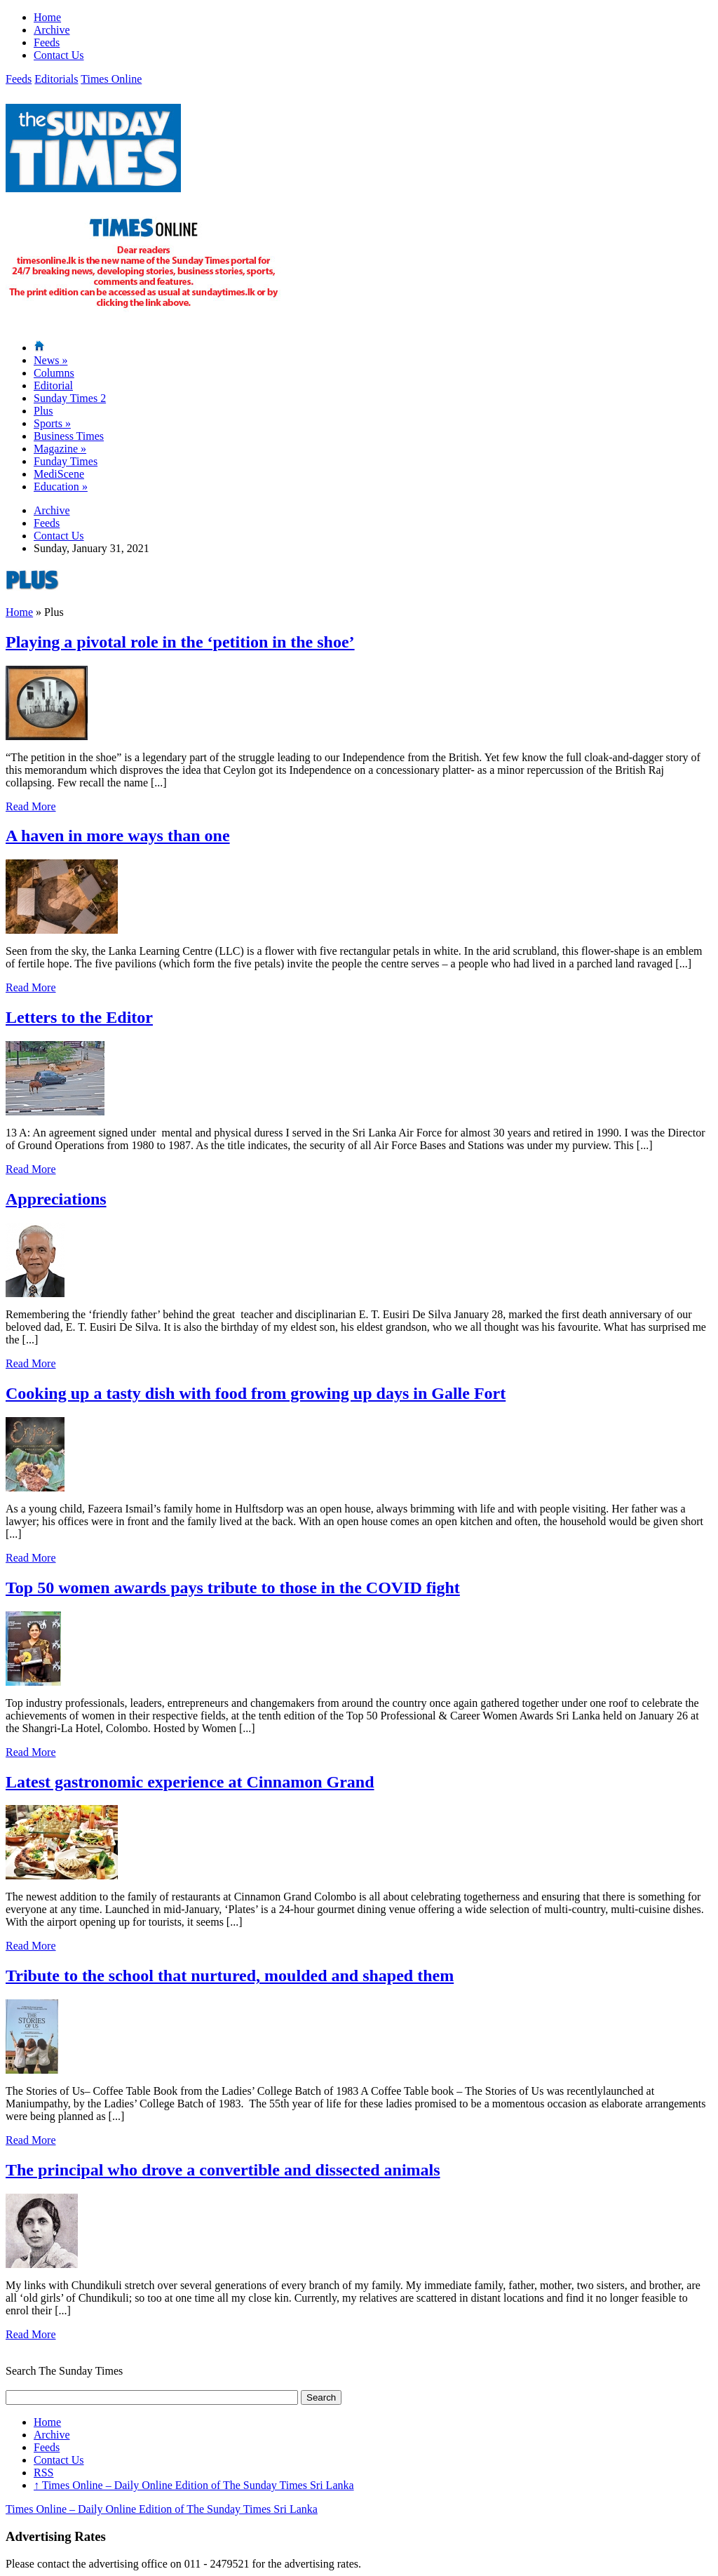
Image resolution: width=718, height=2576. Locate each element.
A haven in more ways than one (118, 835)
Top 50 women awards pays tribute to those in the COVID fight (233, 1587)
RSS (43, 2472)
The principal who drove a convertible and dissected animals (223, 2170)
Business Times (69, 436)
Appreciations (56, 1199)
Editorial (53, 385)
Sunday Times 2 (70, 398)
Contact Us (59, 55)
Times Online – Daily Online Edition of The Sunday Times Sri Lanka (194, 2485)
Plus (43, 411)
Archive (52, 30)
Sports (52, 423)
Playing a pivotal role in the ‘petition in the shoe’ (180, 642)
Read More (31, 806)
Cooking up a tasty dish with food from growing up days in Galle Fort (256, 1393)
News (50, 360)
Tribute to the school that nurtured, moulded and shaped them (230, 1975)
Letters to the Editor (79, 1017)
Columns (54, 373)
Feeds (47, 42)
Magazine (60, 449)
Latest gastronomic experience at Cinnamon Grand (190, 1782)
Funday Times (65, 461)
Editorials (56, 79)
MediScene (59, 474)
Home (47, 17)
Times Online (111, 79)
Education (61, 486)
